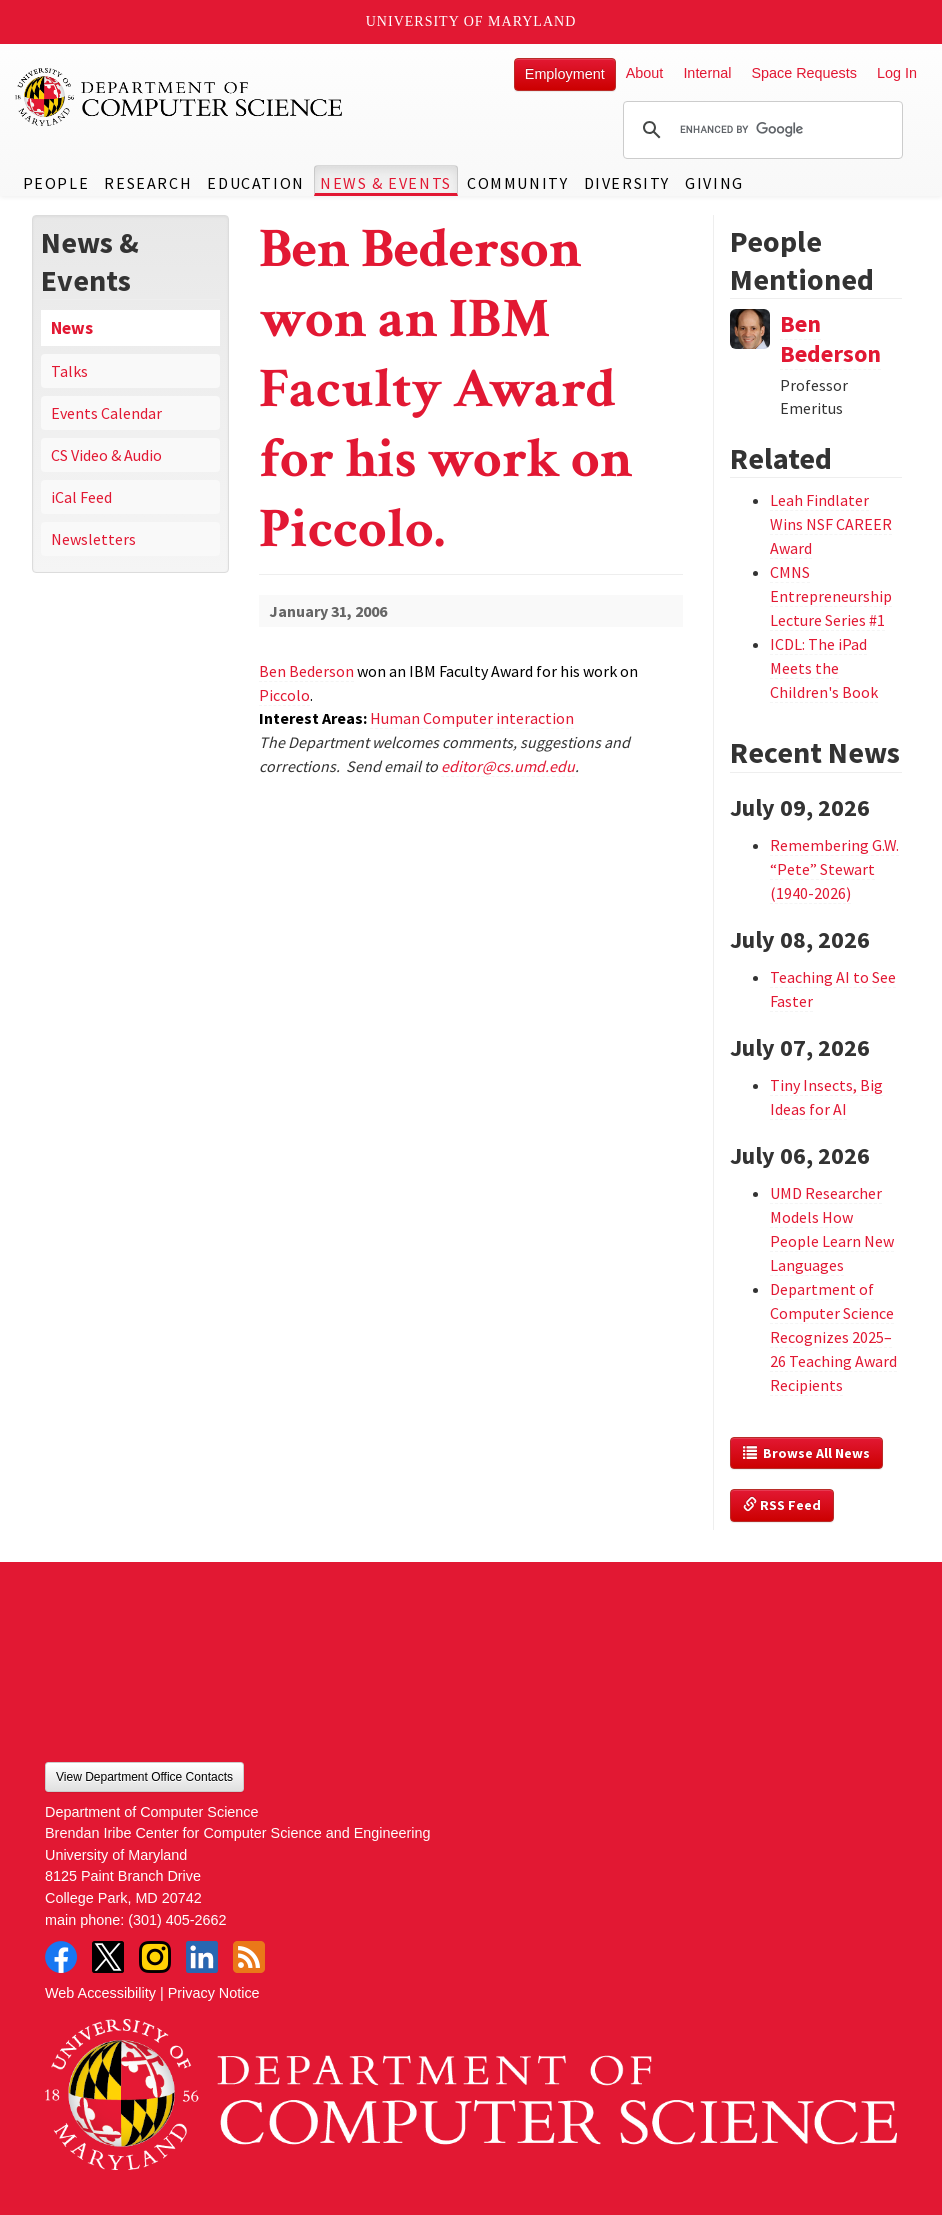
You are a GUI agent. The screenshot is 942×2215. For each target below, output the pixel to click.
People (56, 183)
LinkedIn (202, 1957)
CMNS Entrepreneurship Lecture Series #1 (831, 596)
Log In (897, 73)
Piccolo (284, 695)
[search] (760, 130)
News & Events (386, 183)
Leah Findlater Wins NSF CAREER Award (831, 524)
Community (517, 183)
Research (148, 183)
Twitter (108, 1957)
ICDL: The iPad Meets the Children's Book (824, 668)
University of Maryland (471, 21)
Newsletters (93, 539)
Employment (565, 74)
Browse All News (806, 1453)
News (72, 328)
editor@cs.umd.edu (508, 766)
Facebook (61, 1957)
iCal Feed (81, 497)
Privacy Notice (214, 1993)
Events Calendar (106, 413)
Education (255, 183)
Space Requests (804, 73)
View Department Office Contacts (144, 1777)
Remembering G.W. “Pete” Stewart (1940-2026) (834, 869)
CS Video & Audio (106, 455)
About (645, 73)
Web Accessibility (100, 1993)
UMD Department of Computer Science (180, 97)
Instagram (155, 1957)
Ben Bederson (306, 671)
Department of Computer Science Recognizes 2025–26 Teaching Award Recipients (833, 1337)
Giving (714, 183)
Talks (69, 371)
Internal (707, 73)
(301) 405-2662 (177, 1920)
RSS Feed (782, 1505)
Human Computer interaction (472, 718)
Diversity (627, 183)
